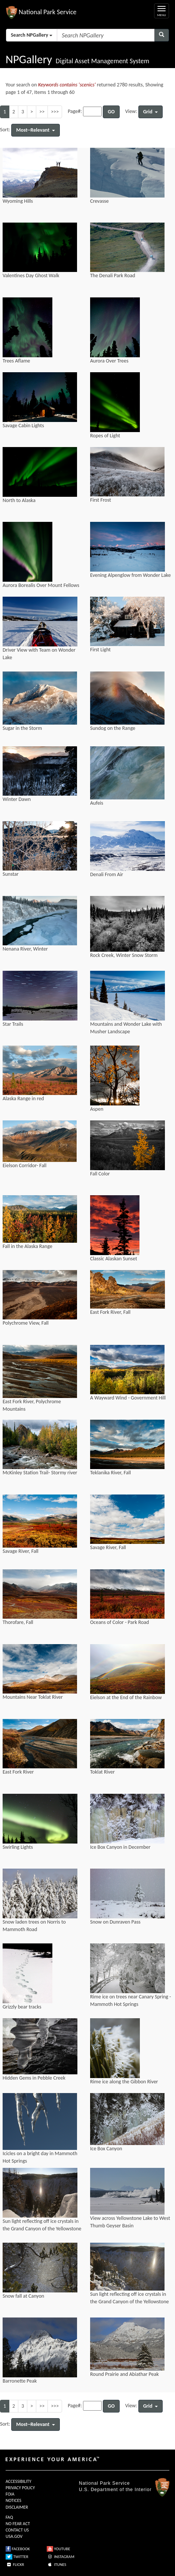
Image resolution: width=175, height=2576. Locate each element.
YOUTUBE (58, 2548)
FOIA (10, 2494)
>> (41, 111)
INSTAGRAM (60, 2556)
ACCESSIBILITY (18, 2481)
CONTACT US (17, 2530)
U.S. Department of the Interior (115, 2489)
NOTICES (13, 2500)
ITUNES (56, 2564)
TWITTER (17, 2556)
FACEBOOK (18, 2548)
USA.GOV (14, 2536)
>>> (55, 111)
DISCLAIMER (17, 2507)
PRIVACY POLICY (20, 2487)
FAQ (9, 2517)
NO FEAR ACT (18, 2523)
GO (111, 111)
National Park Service (104, 2483)
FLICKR (15, 2564)
